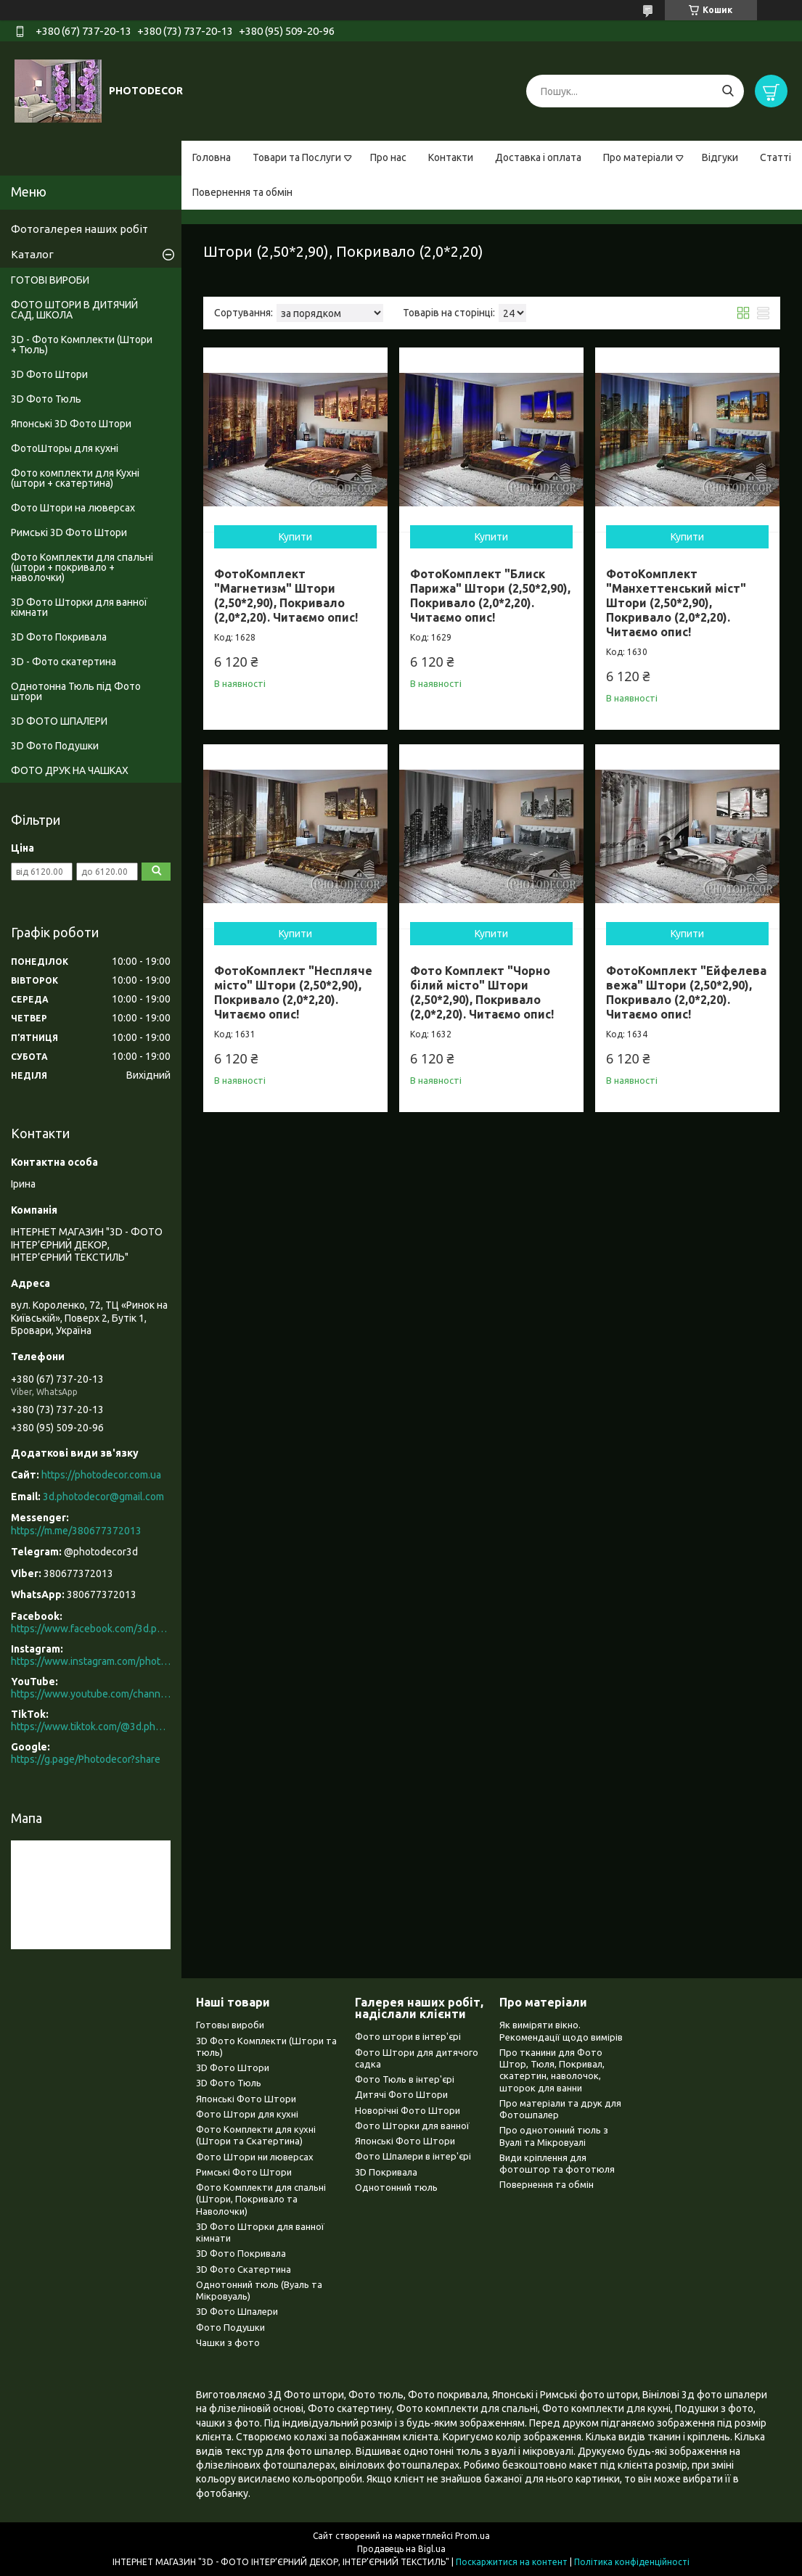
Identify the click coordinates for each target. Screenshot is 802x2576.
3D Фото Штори (49, 374)
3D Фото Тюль (46, 399)
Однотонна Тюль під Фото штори (76, 691)
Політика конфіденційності (632, 2562)
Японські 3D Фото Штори (71, 423)
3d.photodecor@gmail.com (103, 1496)
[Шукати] (727, 91)
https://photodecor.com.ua (101, 1475)
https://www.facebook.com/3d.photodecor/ (91, 1628)
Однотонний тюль (396, 2187)
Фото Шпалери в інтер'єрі (413, 2156)
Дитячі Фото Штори (401, 2094)
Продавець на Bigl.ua (401, 2549)
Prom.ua (472, 2535)
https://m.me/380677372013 (76, 1530)
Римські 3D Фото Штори (69, 532)
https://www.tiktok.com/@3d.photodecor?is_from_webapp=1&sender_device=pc (91, 1726)
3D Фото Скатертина (243, 2269)
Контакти (450, 157)
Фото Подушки (230, 2327)
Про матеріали (638, 157)
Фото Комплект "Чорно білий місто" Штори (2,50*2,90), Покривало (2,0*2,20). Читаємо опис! (482, 992)
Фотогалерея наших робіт (79, 229)
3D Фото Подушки (55, 746)
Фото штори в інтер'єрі (408, 2036)
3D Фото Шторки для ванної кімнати (79, 607)
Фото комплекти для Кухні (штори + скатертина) (75, 478)
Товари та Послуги (297, 157)
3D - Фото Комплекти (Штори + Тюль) (81, 344)
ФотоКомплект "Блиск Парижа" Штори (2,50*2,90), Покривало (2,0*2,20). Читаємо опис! (490, 595)
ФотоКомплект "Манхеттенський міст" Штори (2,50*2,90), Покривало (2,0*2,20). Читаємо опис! (676, 602)
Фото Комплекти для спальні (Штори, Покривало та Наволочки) (261, 2199)
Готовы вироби (230, 2025)
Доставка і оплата (538, 157)
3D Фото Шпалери (237, 2311)
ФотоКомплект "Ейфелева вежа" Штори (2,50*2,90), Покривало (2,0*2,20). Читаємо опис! (686, 992)
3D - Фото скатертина (63, 661)
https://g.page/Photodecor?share (85, 1759)
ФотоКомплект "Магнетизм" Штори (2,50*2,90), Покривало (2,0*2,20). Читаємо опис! (286, 595)
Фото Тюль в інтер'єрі (404, 2079)
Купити (295, 537)
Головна (211, 157)
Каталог (32, 254)
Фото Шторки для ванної (412, 2125)
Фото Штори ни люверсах (255, 2157)
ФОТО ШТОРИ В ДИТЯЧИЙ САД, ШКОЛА (74, 310)
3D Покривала (386, 2172)
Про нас (388, 157)
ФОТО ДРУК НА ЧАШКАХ (69, 770)
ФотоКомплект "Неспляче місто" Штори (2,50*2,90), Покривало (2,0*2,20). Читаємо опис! (293, 992)
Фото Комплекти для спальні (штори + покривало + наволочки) (82, 567)
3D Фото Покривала (59, 637)
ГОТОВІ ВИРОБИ (50, 280)
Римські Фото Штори (244, 2172)
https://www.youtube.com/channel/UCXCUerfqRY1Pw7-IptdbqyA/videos (91, 1694)
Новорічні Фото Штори (407, 2110)
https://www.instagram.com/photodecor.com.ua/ (91, 1661)
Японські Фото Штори (246, 2099)
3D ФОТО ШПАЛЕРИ (59, 721)
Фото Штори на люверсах (73, 508)
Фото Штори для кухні (247, 2114)
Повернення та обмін (242, 192)
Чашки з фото (228, 2342)
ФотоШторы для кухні (64, 448)
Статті (775, 157)
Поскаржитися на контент (512, 2562)
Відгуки (720, 157)
